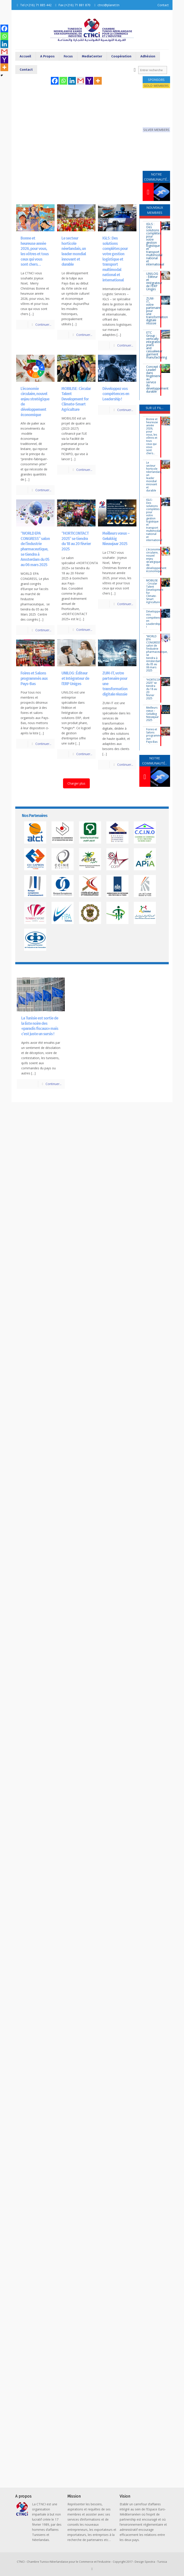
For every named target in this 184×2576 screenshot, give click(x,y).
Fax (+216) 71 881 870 (74, 5)
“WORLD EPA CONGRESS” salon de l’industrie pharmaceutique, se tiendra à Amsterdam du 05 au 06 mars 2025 (35, 549)
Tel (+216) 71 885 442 (36, 5)
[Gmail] (80, 81)
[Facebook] (55, 81)
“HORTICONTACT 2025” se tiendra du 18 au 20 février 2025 (76, 541)
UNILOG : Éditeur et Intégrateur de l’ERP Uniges (75, 678)
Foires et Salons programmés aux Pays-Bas (34, 678)
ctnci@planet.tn (108, 5)
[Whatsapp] (63, 81)
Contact (163, 5)
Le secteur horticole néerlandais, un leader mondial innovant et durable (73, 251)
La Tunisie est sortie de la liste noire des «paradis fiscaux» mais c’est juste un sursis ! (39, 1026)
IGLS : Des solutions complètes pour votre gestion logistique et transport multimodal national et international (115, 259)
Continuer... (43, 324)
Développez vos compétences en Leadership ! (115, 393)
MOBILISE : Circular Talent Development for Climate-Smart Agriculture (76, 399)
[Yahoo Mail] (89, 81)
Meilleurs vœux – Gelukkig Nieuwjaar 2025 (116, 538)
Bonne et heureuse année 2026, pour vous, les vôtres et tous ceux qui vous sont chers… (35, 251)
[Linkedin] (72, 81)
